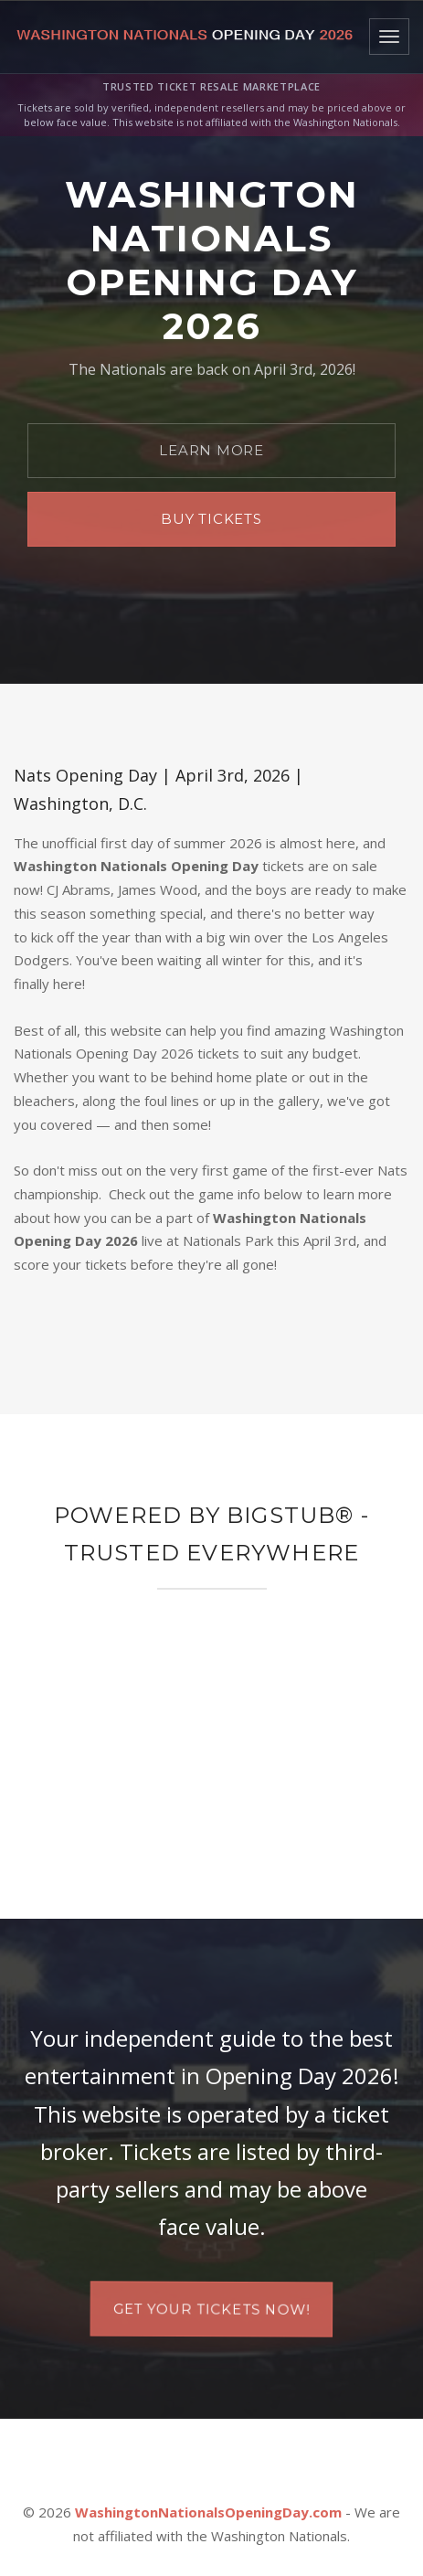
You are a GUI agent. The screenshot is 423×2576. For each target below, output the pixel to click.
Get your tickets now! (211, 2308)
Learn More (211, 450)
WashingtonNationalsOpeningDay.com (208, 2512)
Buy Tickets (211, 518)
